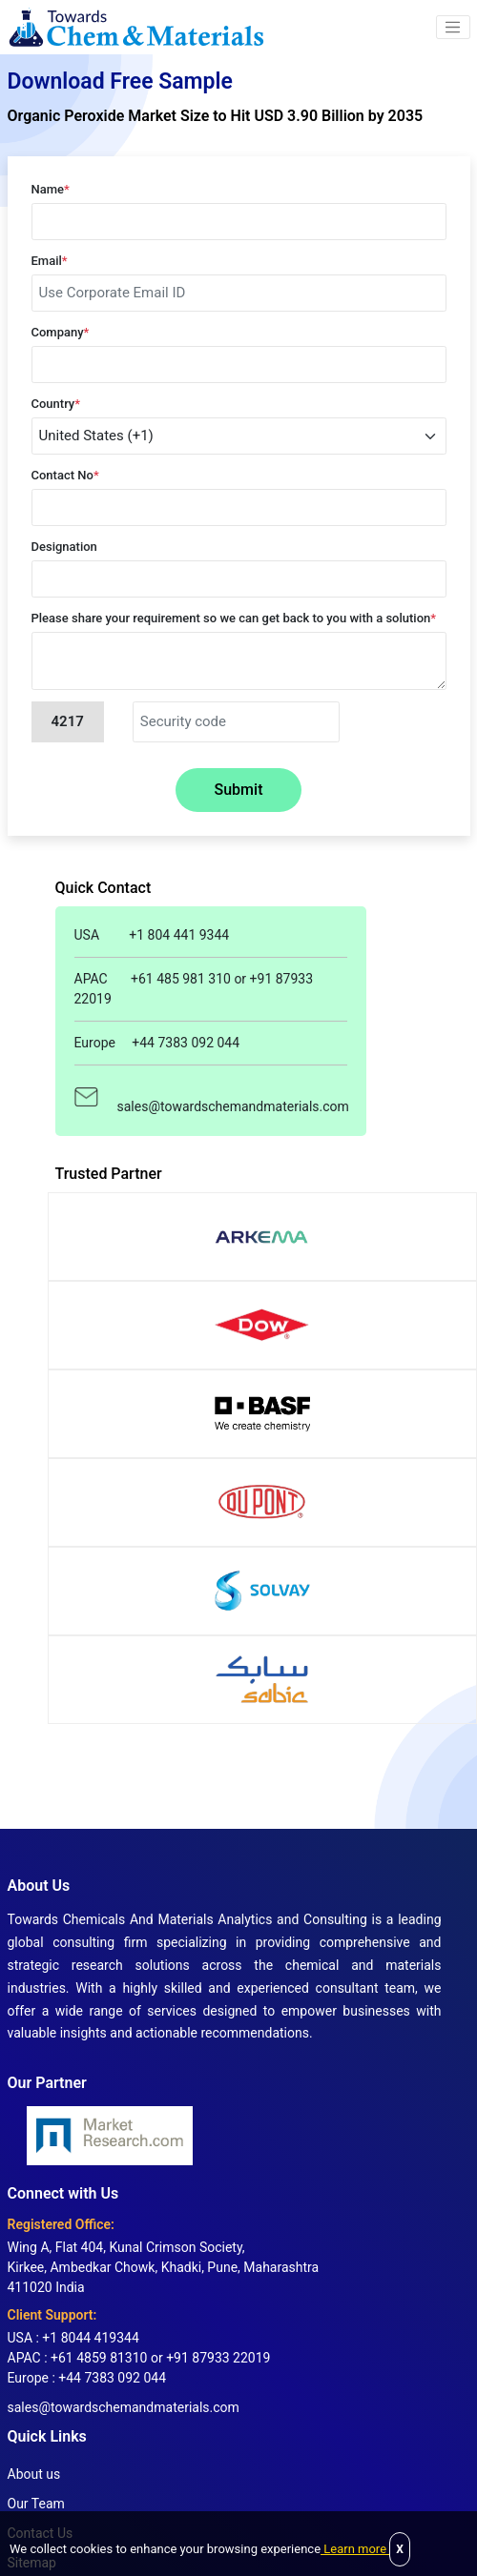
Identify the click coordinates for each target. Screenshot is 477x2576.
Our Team (36, 2503)
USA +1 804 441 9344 (152, 935)
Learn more (355, 2549)
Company (60, 332)
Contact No (65, 475)
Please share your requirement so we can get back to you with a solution (234, 618)
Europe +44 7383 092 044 (157, 1042)
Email (49, 261)
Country (56, 403)
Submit (239, 790)
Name (50, 189)
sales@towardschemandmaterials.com (210, 1096)
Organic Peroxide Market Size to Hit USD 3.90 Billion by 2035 (216, 116)
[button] (453, 27)
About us (34, 2474)
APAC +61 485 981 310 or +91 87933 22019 (194, 988)
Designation (64, 546)
